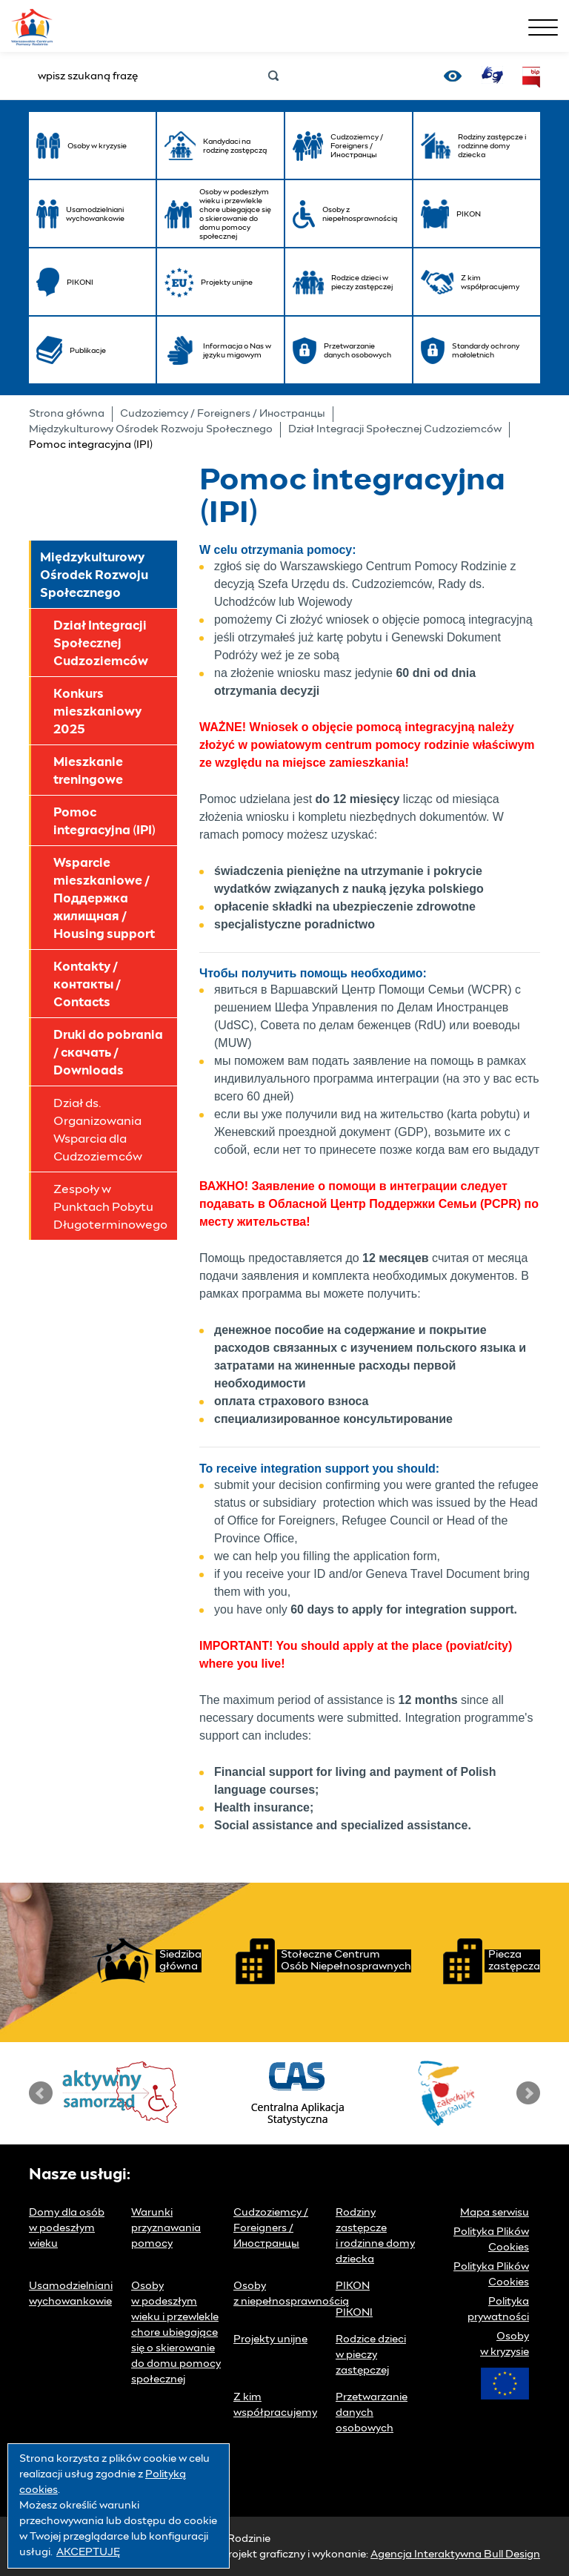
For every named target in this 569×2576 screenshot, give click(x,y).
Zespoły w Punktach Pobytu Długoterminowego (110, 1207)
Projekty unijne (270, 2339)
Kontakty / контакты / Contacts (87, 984)
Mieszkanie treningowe (88, 771)
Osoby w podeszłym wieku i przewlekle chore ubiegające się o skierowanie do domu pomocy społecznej (176, 2333)
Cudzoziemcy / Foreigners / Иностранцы (222, 414)
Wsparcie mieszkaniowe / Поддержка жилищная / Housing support (104, 898)
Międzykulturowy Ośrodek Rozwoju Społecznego (151, 429)
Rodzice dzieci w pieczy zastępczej (371, 2355)
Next (528, 2093)
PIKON (353, 2286)
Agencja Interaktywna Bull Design (455, 2554)
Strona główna (66, 414)
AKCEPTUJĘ (88, 2552)
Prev (41, 2093)
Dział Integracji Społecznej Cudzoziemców (395, 429)
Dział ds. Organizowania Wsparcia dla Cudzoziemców (97, 1130)
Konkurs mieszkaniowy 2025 (97, 712)
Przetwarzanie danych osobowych (371, 2413)
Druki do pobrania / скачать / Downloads (108, 1053)
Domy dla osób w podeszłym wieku (66, 2228)
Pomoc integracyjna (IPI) (104, 821)
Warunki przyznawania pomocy (166, 2228)
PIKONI (354, 2313)
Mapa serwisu (494, 2212)
